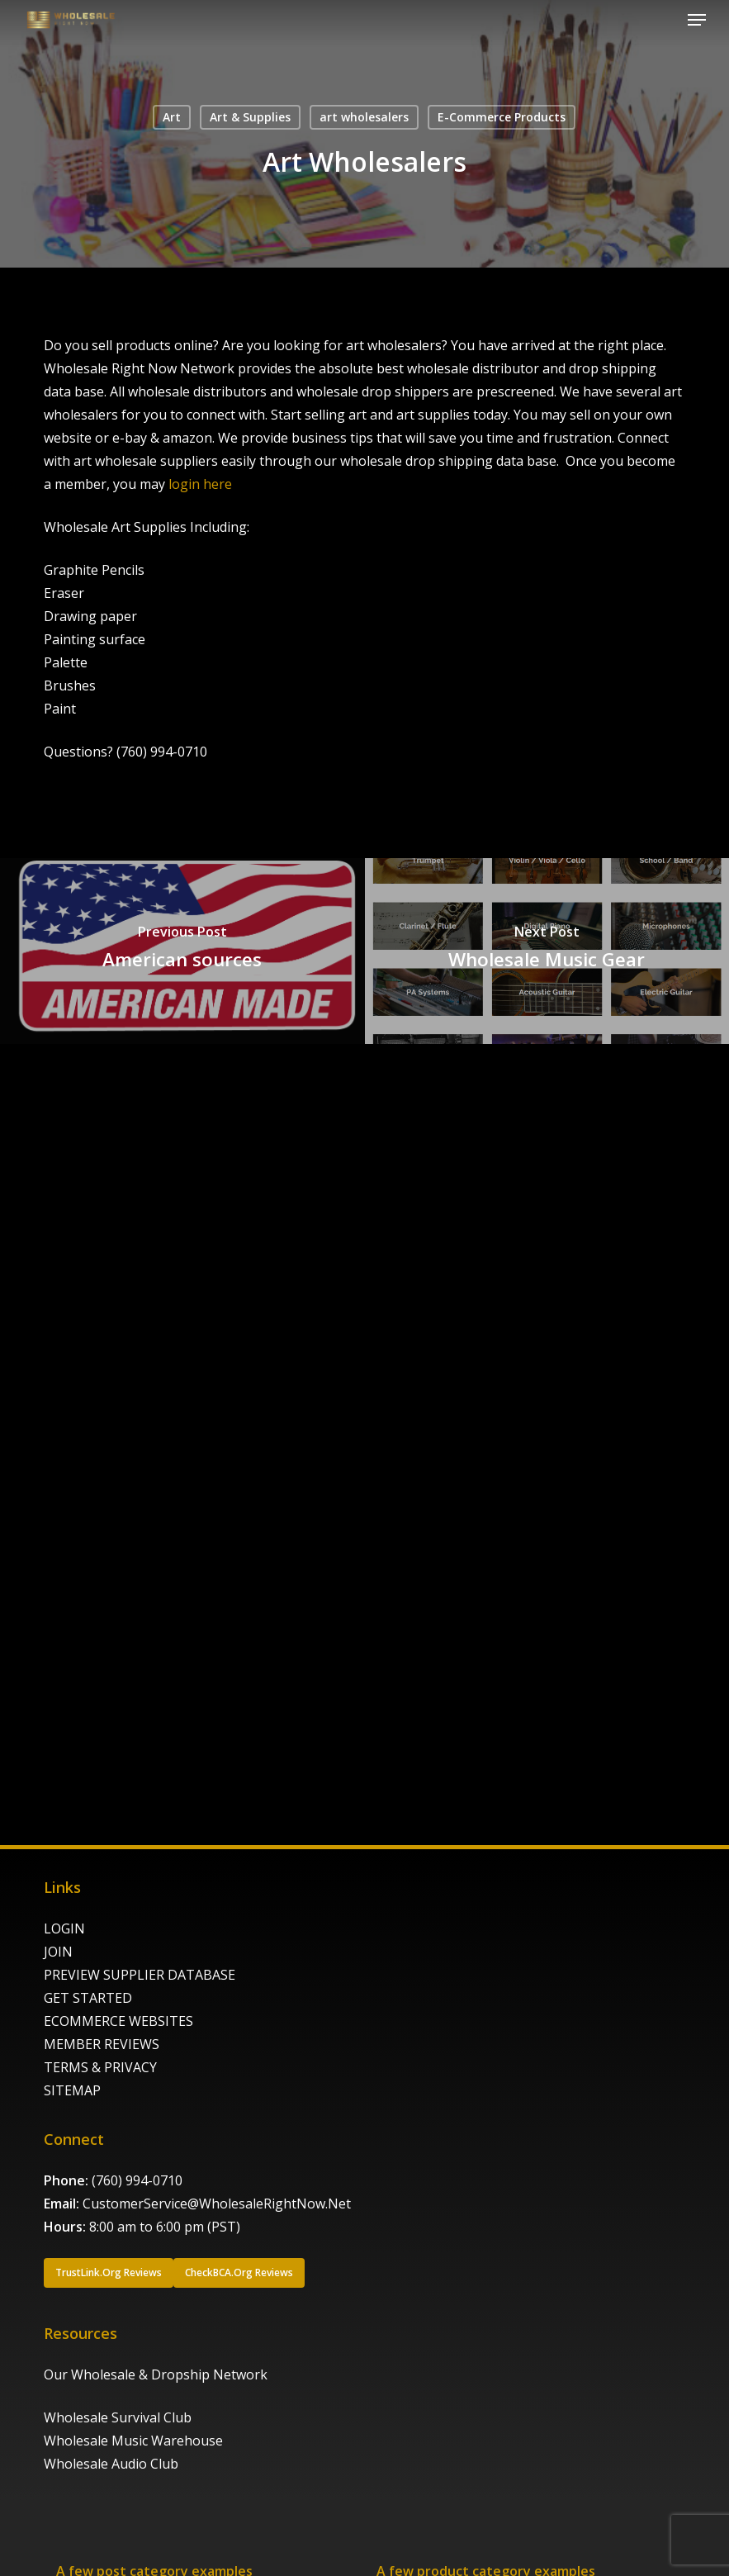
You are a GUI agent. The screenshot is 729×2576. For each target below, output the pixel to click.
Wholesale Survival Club (118, 2417)
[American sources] (182, 951)
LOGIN (64, 1928)
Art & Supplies (250, 117)
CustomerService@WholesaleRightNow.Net (217, 2203)
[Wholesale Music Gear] (547, 951)
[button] (697, 20)
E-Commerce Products (502, 117)
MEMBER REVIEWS (101, 2044)
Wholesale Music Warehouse (133, 2440)
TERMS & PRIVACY (100, 2067)
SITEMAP (72, 2090)
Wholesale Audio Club (111, 2464)
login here (200, 484)
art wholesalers (364, 117)
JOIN (58, 1952)
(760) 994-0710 (137, 2180)
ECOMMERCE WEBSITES (118, 2021)
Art (172, 117)
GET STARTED (88, 1998)
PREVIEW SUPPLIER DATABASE (139, 1975)
